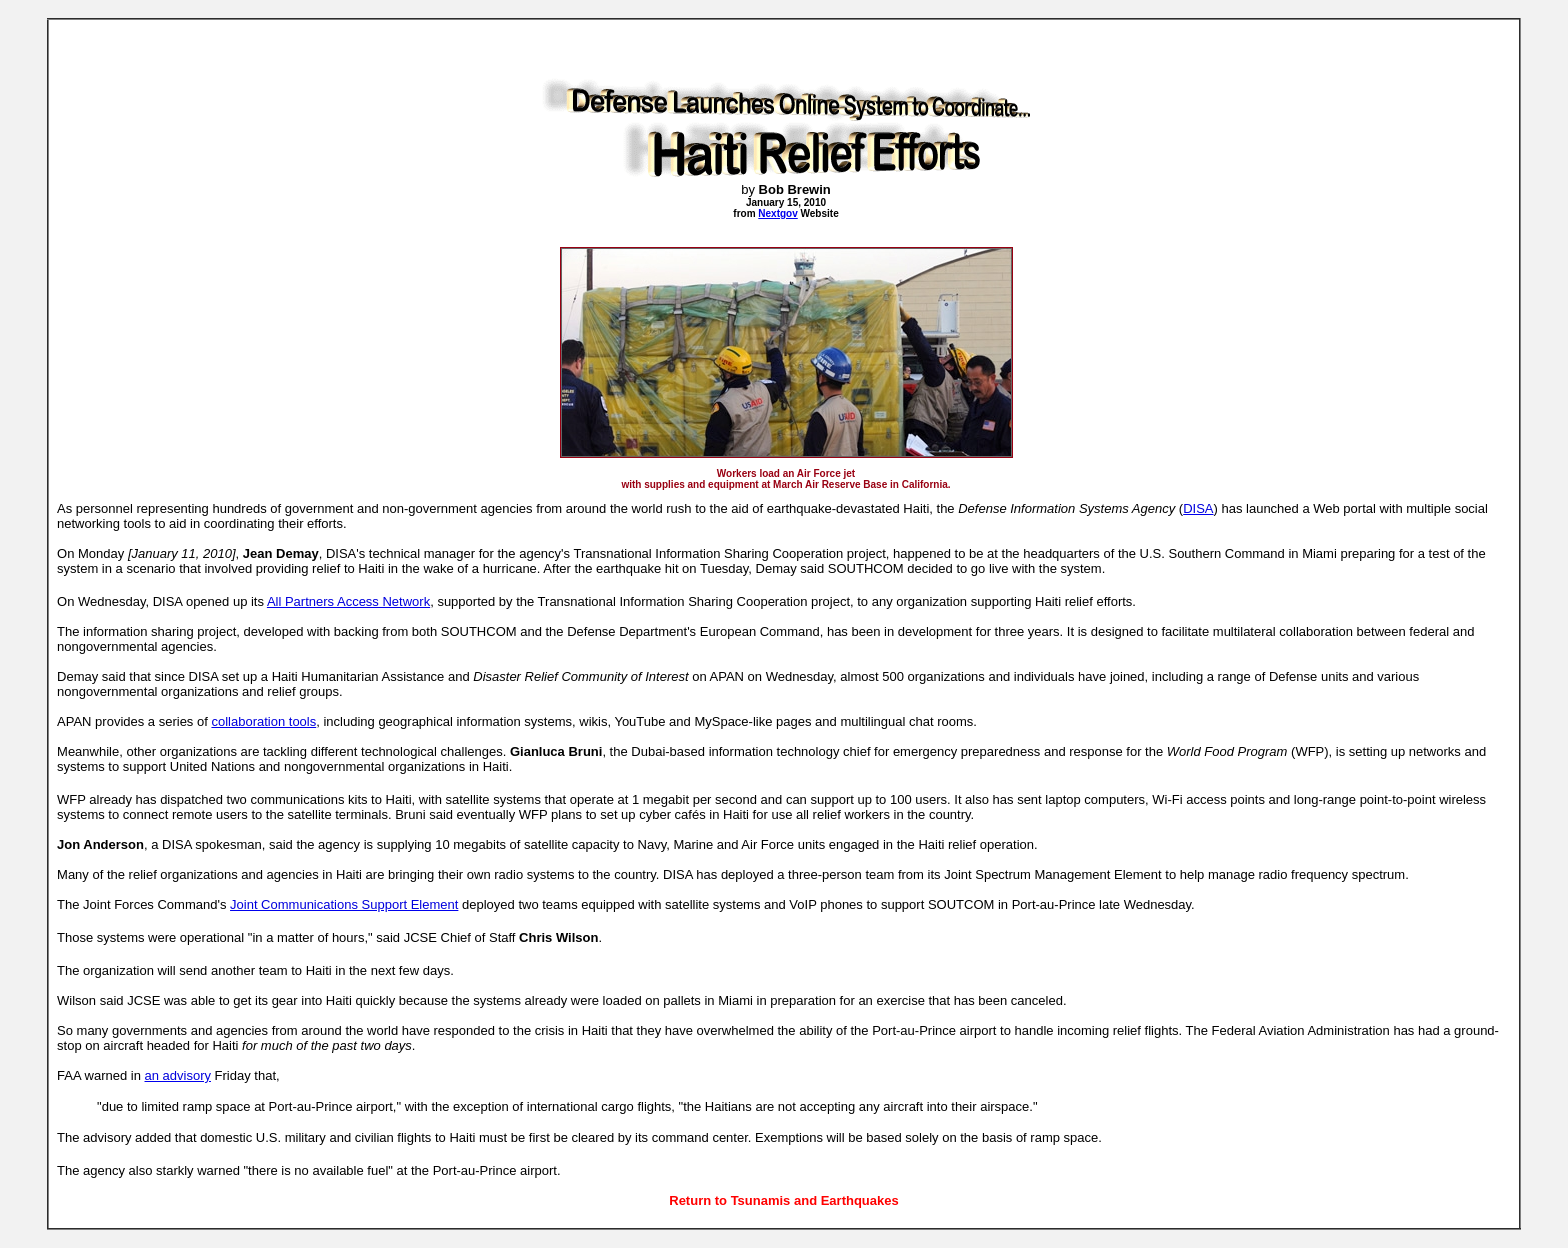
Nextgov (777, 213)
